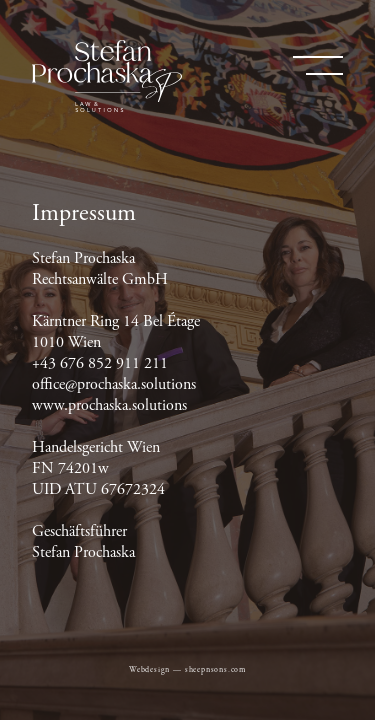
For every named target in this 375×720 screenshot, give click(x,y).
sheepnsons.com (215, 670)
